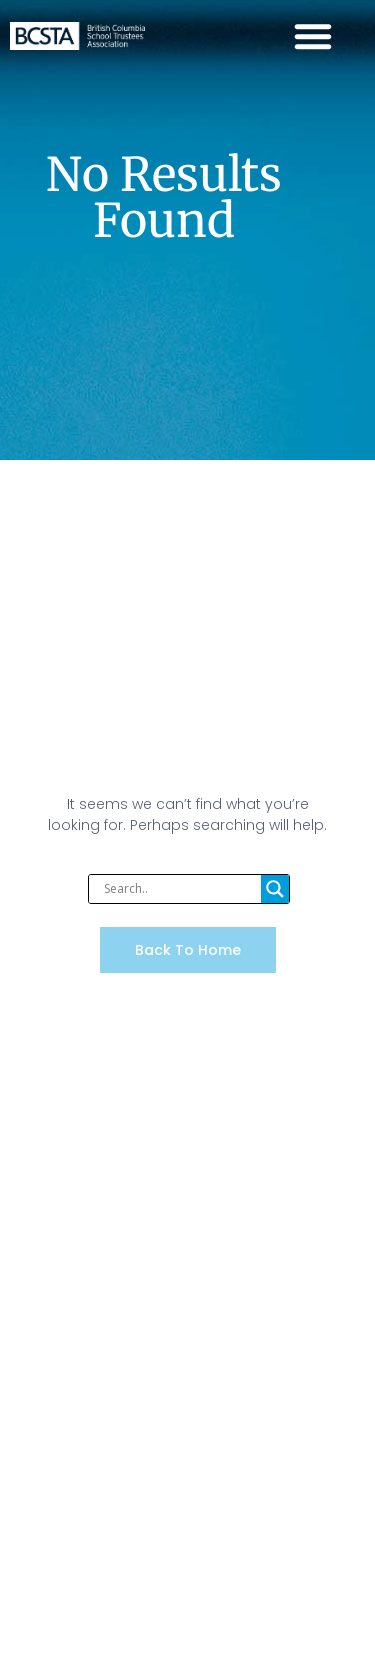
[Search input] (180, 889)
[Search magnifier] (275, 889)
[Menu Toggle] (313, 36)
